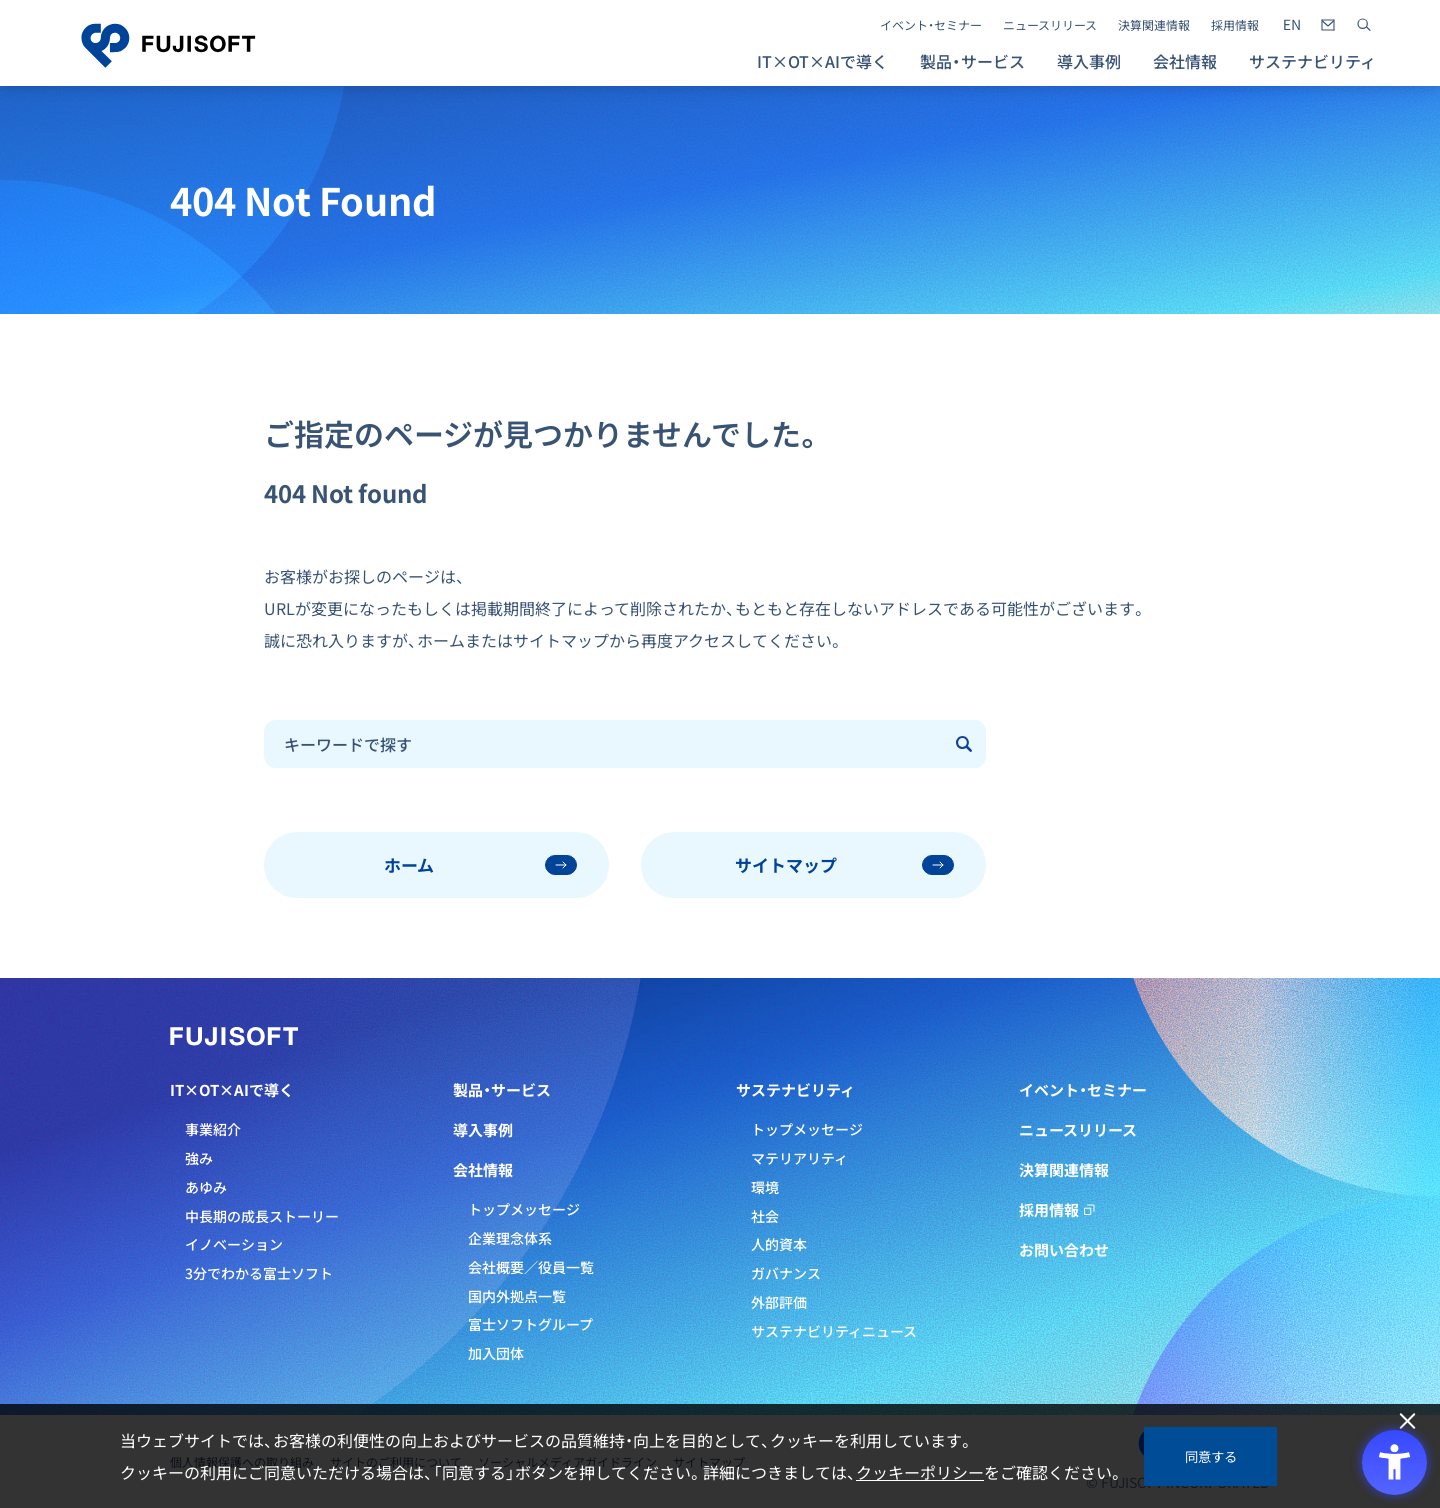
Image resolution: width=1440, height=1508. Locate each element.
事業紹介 (213, 1129)
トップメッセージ (524, 1209)
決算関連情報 (1154, 25)
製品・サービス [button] (972, 61)
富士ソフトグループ (530, 1324)
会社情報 (483, 1170)
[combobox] (604, 744)
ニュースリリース (1050, 25)
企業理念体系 (510, 1238)
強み (199, 1158)
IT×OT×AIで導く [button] (822, 61)
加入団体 (496, 1353)
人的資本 (779, 1244)
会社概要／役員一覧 (531, 1267)
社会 (765, 1216)
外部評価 (779, 1302)
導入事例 (1089, 61)
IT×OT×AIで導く (232, 1090)
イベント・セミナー (931, 25)
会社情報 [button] (1185, 61)
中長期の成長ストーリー (262, 1216)
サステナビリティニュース (834, 1331)
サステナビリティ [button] (1312, 61)
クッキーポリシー (920, 1472)
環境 (765, 1187)
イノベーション (234, 1244)
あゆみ (206, 1187)
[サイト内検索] (1364, 25)
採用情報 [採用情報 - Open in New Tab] (1235, 25)
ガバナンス (786, 1273)
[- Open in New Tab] (1292, 25)
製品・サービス (502, 1090)
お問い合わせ (1064, 1250)
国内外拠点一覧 (517, 1296)
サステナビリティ (795, 1090)
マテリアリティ (799, 1158)
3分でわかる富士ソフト (259, 1273)
